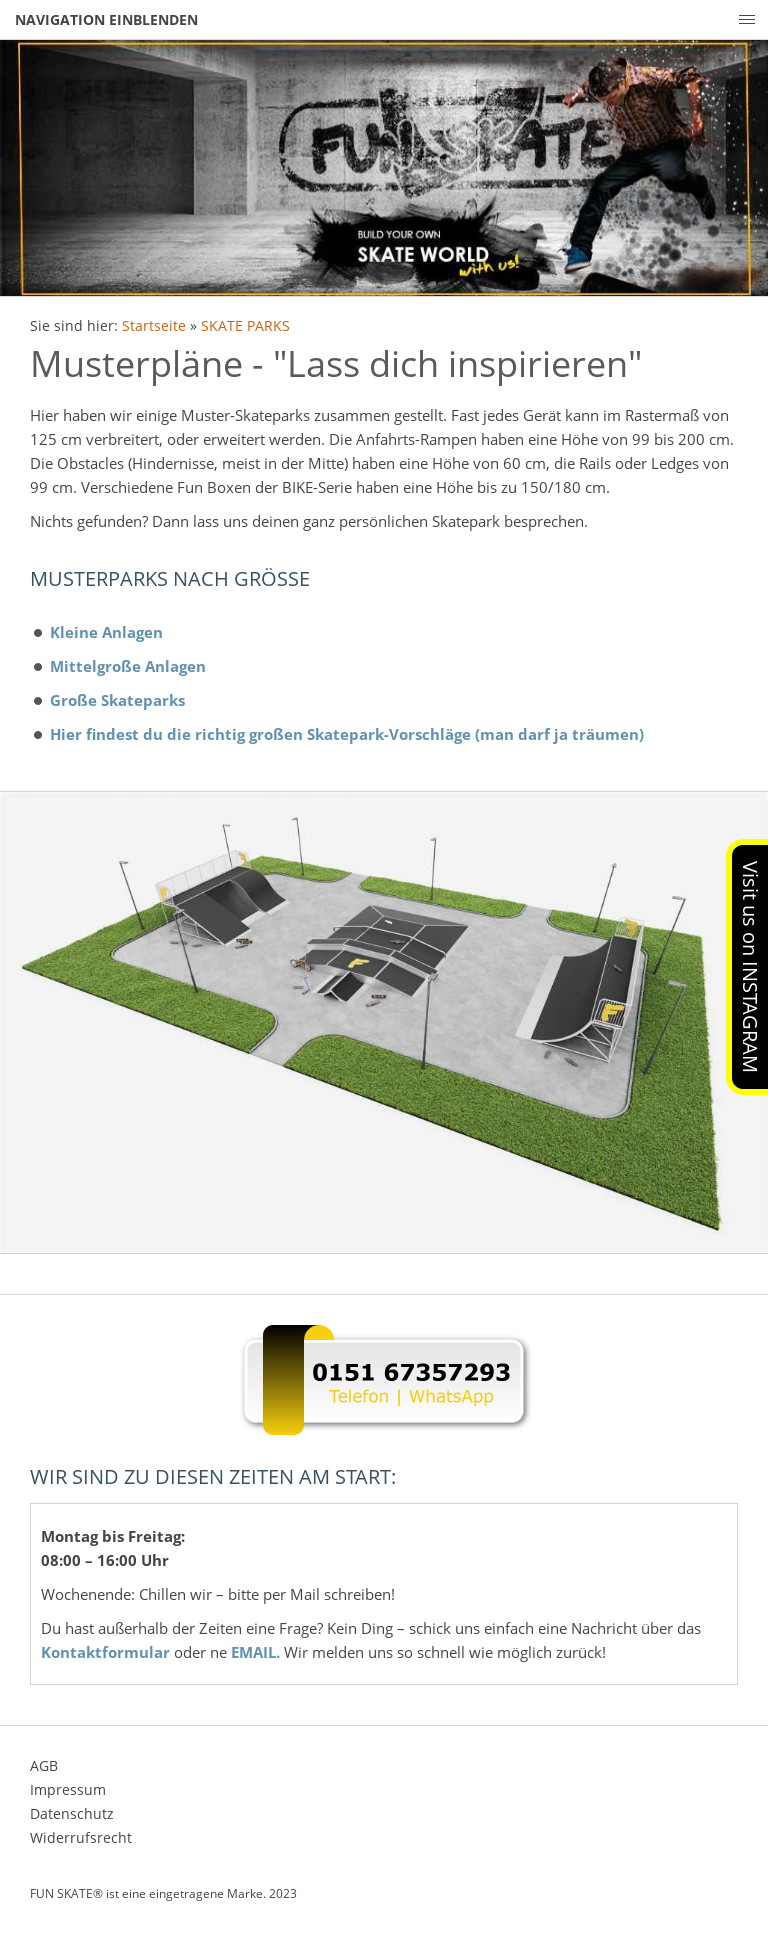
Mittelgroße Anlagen (128, 666)
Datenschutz (72, 1813)
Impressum (68, 1789)
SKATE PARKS (245, 326)
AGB (44, 1765)
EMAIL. (255, 1652)
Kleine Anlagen (106, 632)
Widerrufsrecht (81, 1837)
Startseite (154, 326)
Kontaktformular (105, 1652)
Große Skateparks (117, 700)
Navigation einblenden (106, 19)
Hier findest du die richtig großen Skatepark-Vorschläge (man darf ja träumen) (347, 734)
